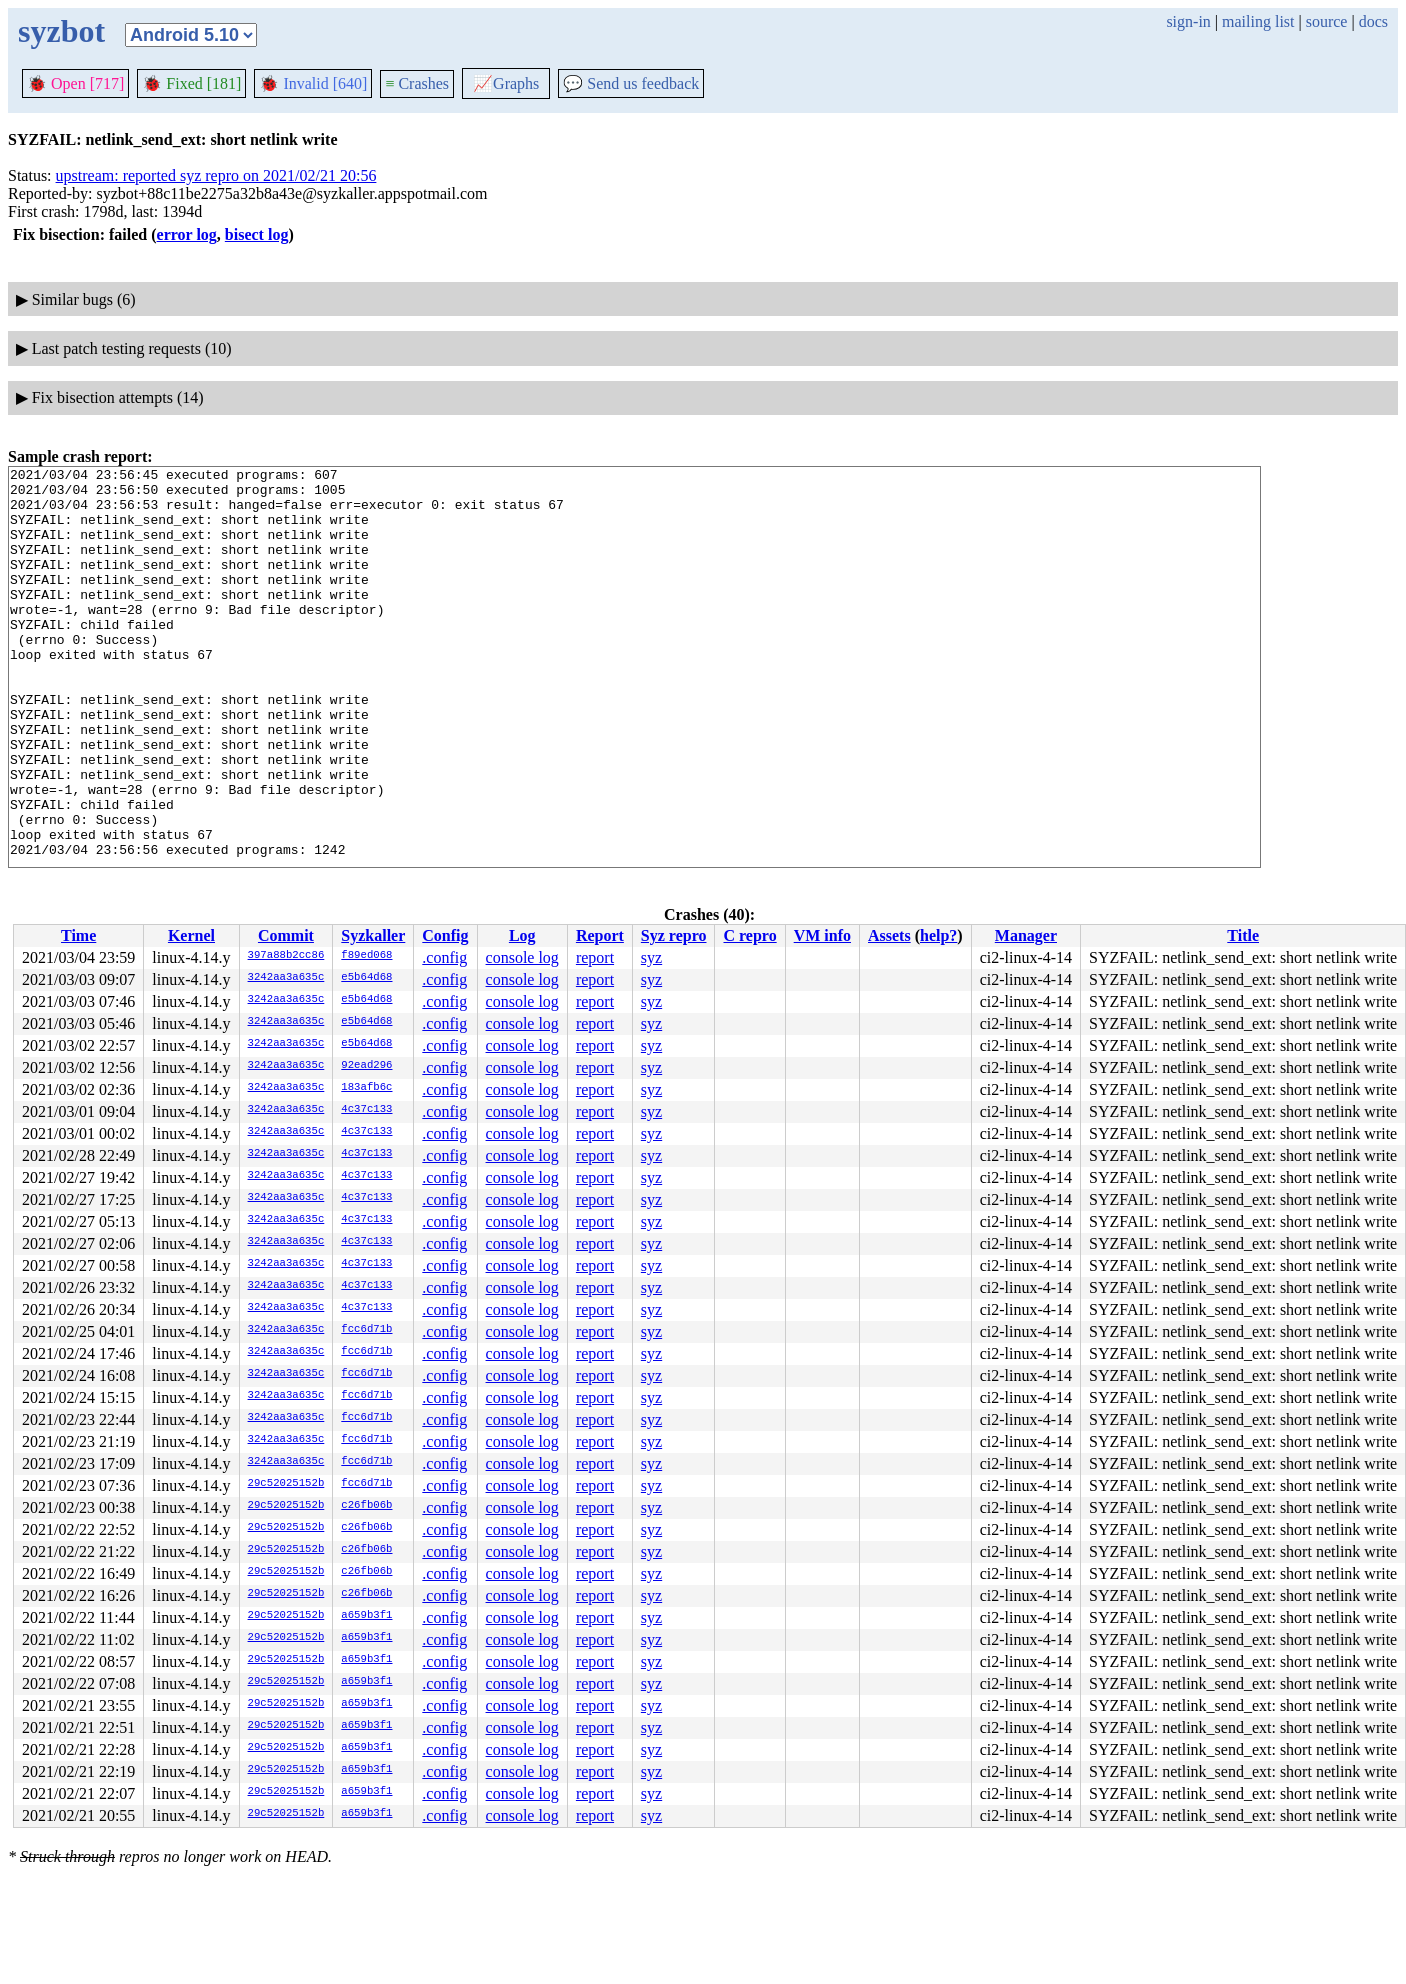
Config (445, 935)
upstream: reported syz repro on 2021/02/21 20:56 (216, 175)
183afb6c (366, 1088)
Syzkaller (373, 935)
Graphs (506, 83)
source (1327, 21)
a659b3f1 (366, 1616)
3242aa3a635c (286, 978)
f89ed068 (366, 956)
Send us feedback (631, 83)
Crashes (417, 83)
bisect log (257, 234)
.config (444, 957)
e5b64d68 (366, 978)
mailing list (1258, 21)
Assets (889, 935)
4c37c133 (366, 1110)
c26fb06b (366, 1506)
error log (187, 234)
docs (1373, 21)
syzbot (61, 31)
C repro (749, 935)
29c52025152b (286, 1484)
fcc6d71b (366, 1330)
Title (1243, 935)
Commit (286, 935)
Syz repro (674, 935)
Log (522, 935)
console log (522, 957)
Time (78, 935)
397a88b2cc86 (286, 956)
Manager (1026, 935)
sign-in (1188, 21)
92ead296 (366, 1066)
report (595, 957)
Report (600, 935)
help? (938, 935)
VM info (822, 935)
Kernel (191, 935)
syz (651, 957)
